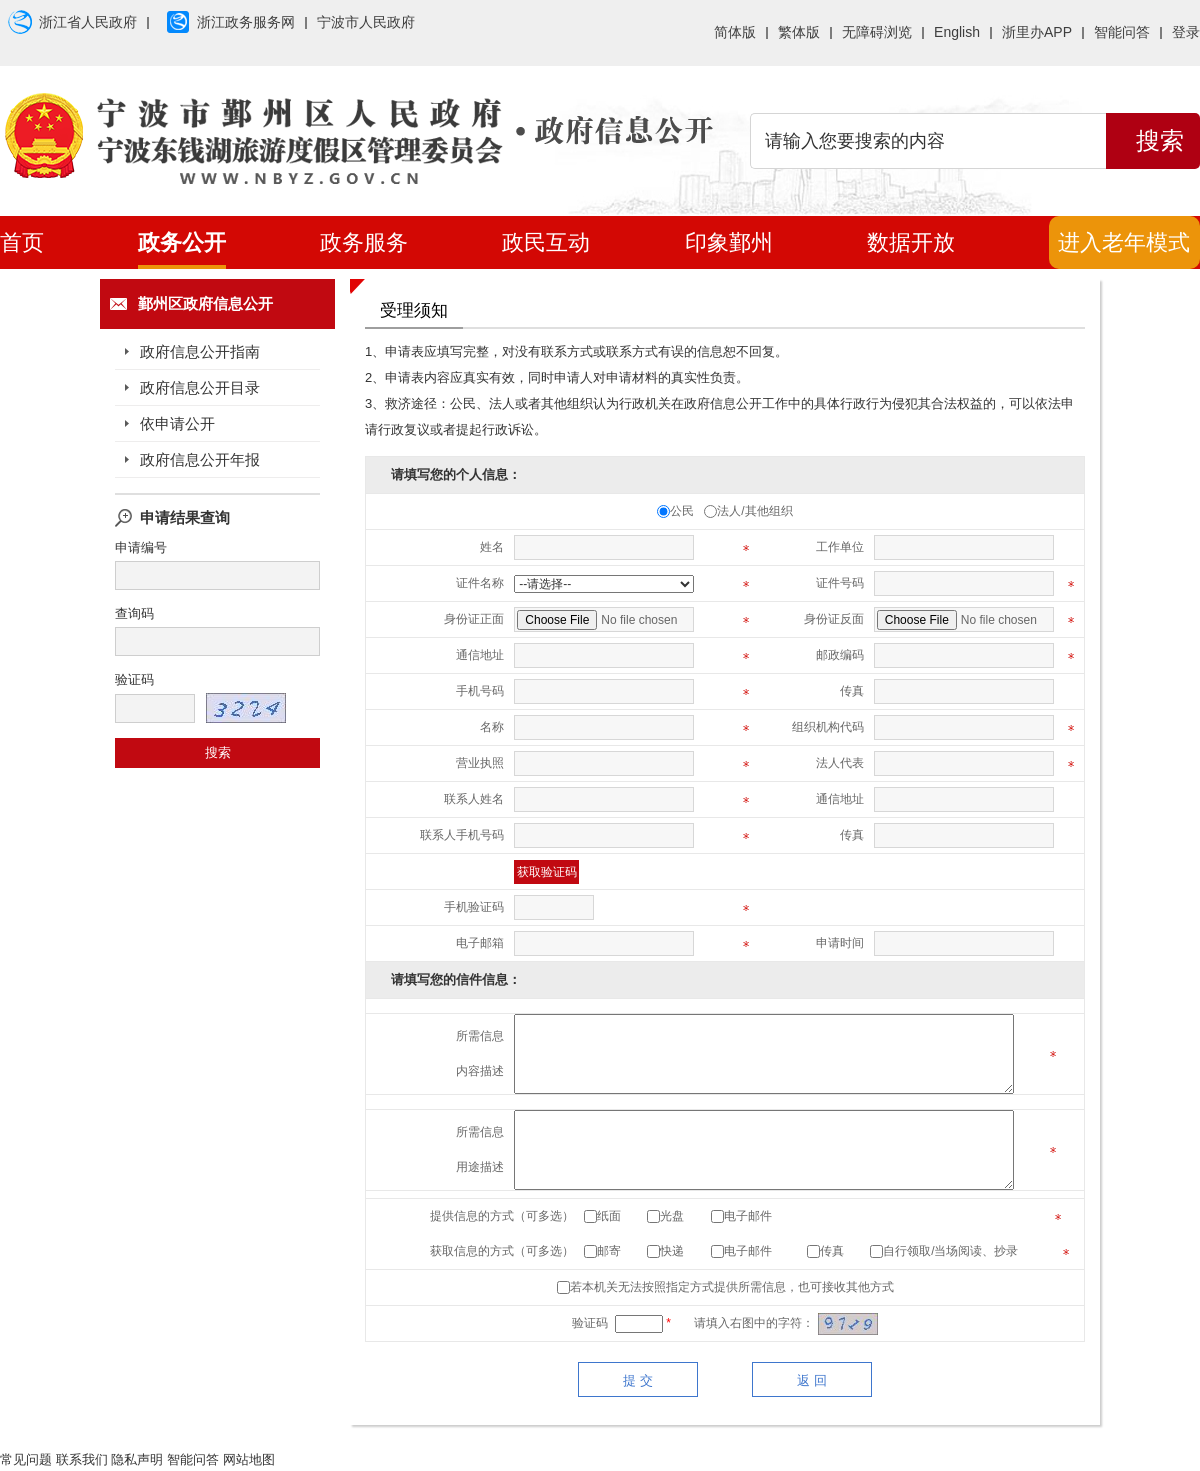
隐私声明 (137, 1459)
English (957, 32)
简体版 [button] (735, 32)
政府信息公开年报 (200, 459)
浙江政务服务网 (227, 23)
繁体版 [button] (799, 32)
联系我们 (82, 1459)
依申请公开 (177, 423)
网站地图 (249, 1459)
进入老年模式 (1124, 242)
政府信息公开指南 (200, 351)
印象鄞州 (729, 242)
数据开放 (911, 242)
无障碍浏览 (877, 32)
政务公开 (182, 242)
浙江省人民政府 (68, 23)
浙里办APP (1037, 32)
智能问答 (1122, 32)
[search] (928, 141)
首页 (22, 242)
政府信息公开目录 (200, 387)
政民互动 (546, 242)
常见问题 (26, 1459)
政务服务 (364, 242)
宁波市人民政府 (366, 22)
